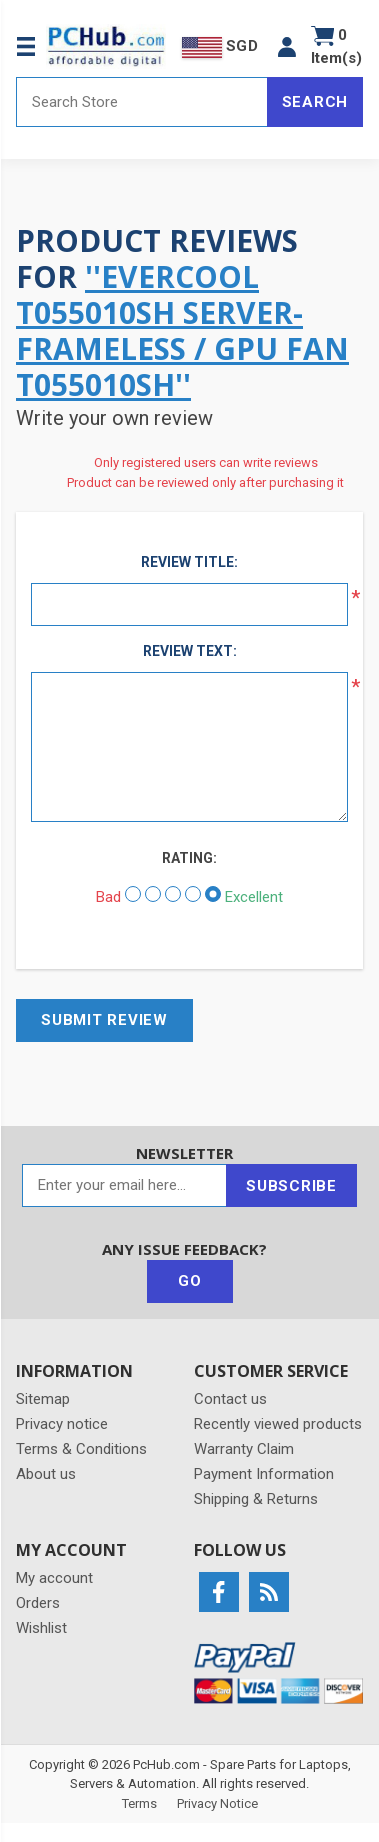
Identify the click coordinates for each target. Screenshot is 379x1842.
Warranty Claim (244, 1449)
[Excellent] (213, 894)
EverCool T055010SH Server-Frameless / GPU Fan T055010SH (182, 330)
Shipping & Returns (256, 1499)
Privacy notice (62, 1424)
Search (315, 102)
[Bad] (133, 894)
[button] (287, 46)
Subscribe (291, 1186)
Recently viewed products (278, 1424)
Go (190, 1281)
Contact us (230, 1399)
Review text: (190, 651)
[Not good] (153, 894)
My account (54, 1578)
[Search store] (142, 102)
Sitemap (43, 1399)
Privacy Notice (217, 1803)
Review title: (189, 562)
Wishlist (41, 1628)
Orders (38, 1603)
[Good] (193, 894)
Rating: (189, 858)
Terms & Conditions (81, 1449)
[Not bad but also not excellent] (173, 894)
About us (46, 1474)
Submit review (104, 1020)
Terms (139, 1803)
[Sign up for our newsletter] (124, 1185)
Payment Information (264, 1474)
